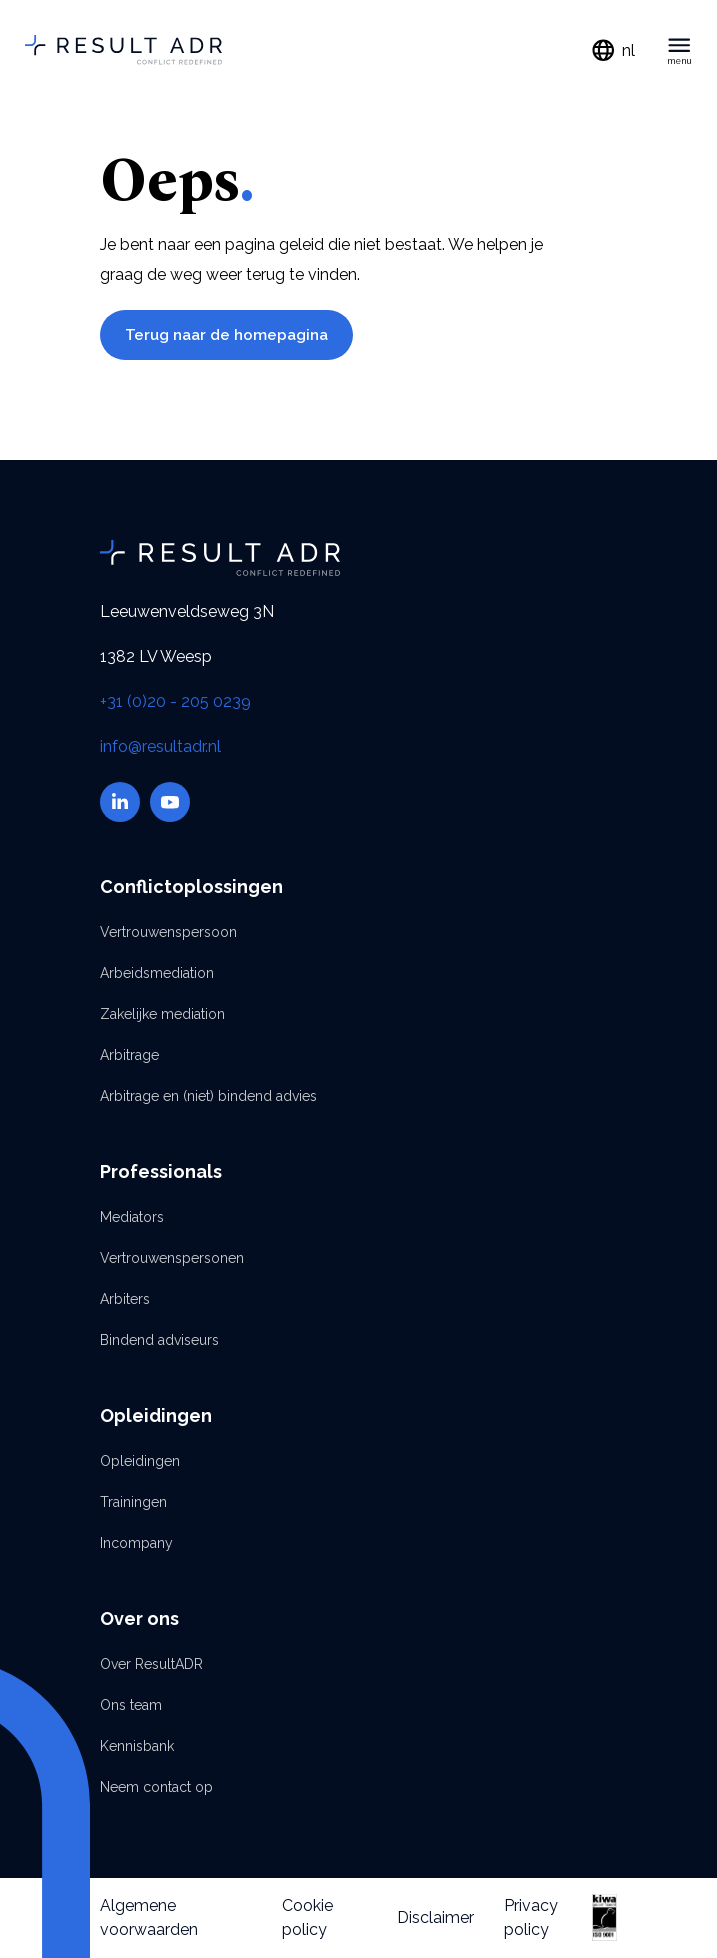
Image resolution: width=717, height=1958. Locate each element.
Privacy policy (531, 1917)
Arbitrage (129, 1055)
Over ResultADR (151, 1664)
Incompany (136, 1543)
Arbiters (125, 1299)
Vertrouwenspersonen (172, 1258)
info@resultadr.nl (160, 746)
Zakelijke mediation (162, 1014)
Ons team (131, 1705)
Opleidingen (140, 1461)
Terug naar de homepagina (226, 335)
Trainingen (133, 1502)
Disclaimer (435, 1917)
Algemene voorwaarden (149, 1917)
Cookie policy (307, 1917)
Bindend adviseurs (159, 1340)
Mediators (132, 1217)
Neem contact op (156, 1787)
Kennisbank (137, 1746)
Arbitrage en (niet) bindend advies (208, 1096)
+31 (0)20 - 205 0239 (175, 701)
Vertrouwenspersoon (168, 932)
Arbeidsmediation (157, 973)
